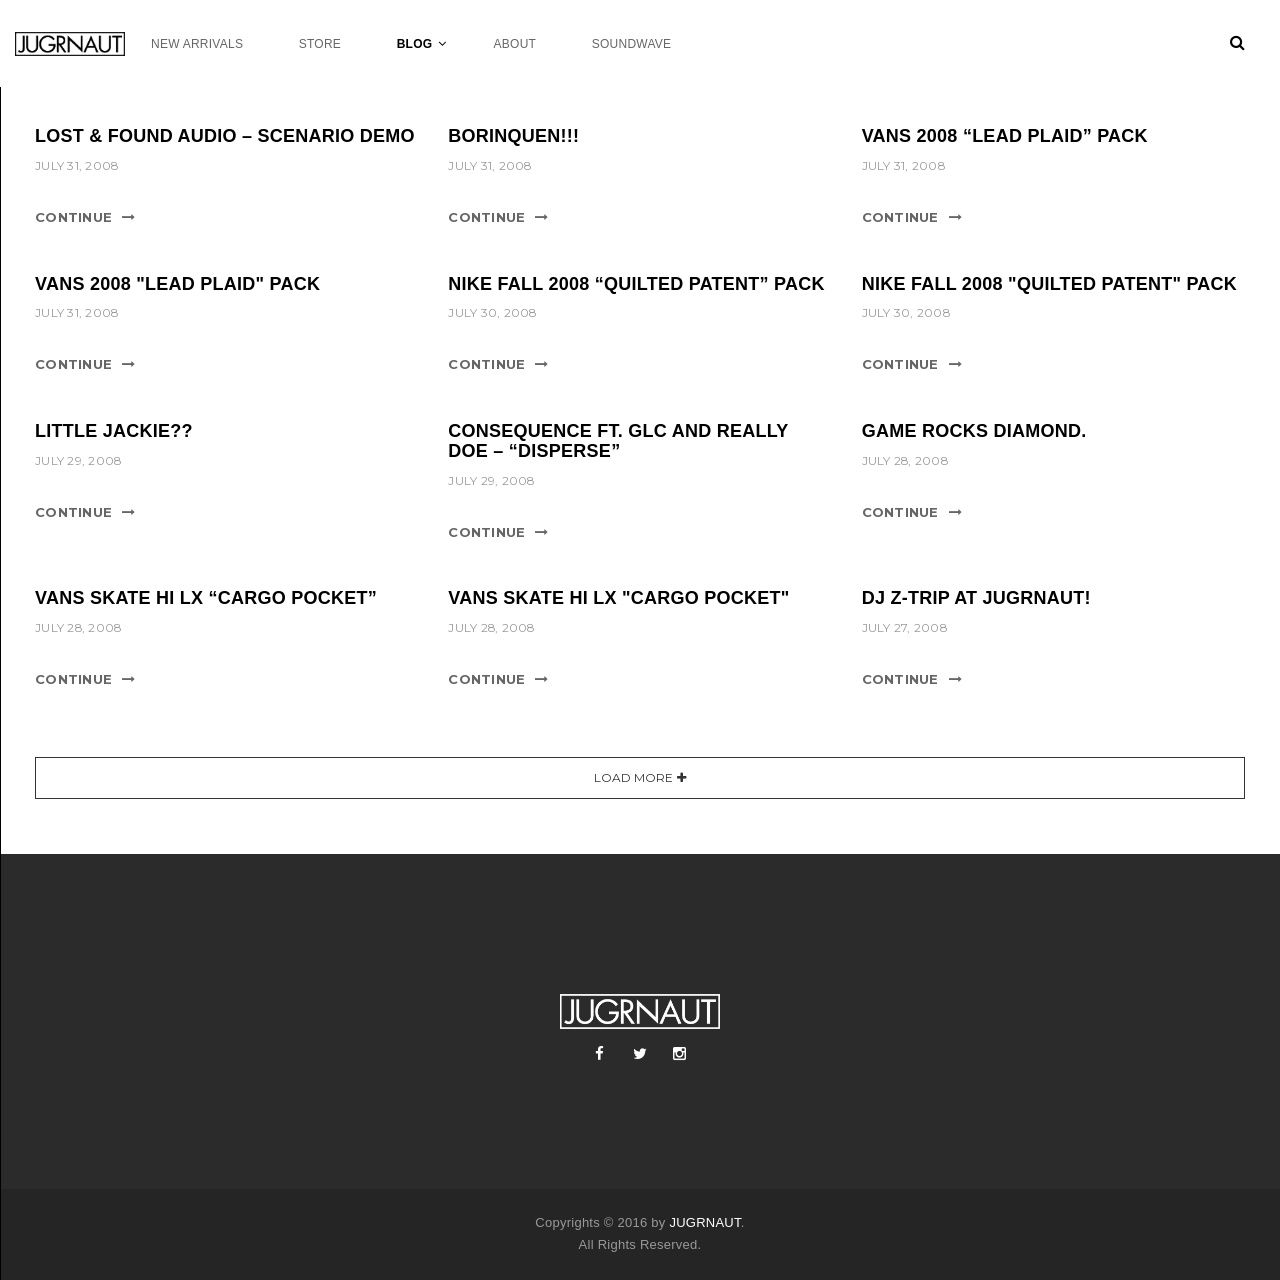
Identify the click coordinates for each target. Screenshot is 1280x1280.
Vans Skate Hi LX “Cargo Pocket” (206, 598)
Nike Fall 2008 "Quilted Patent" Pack (1049, 284)
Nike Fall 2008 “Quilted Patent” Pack (636, 284)
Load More (633, 777)
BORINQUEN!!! (513, 136)
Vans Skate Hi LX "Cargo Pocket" (618, 598)
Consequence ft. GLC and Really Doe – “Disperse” (618, 441)
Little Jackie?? (114, 431)
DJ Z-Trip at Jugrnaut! (976, 598)
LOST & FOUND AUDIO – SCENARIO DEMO (225, 136)
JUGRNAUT (704, 1222)
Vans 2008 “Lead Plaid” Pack (1005, 136)
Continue (73, 217)
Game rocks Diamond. (974, 431)
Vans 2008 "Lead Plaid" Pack (177, 284)
